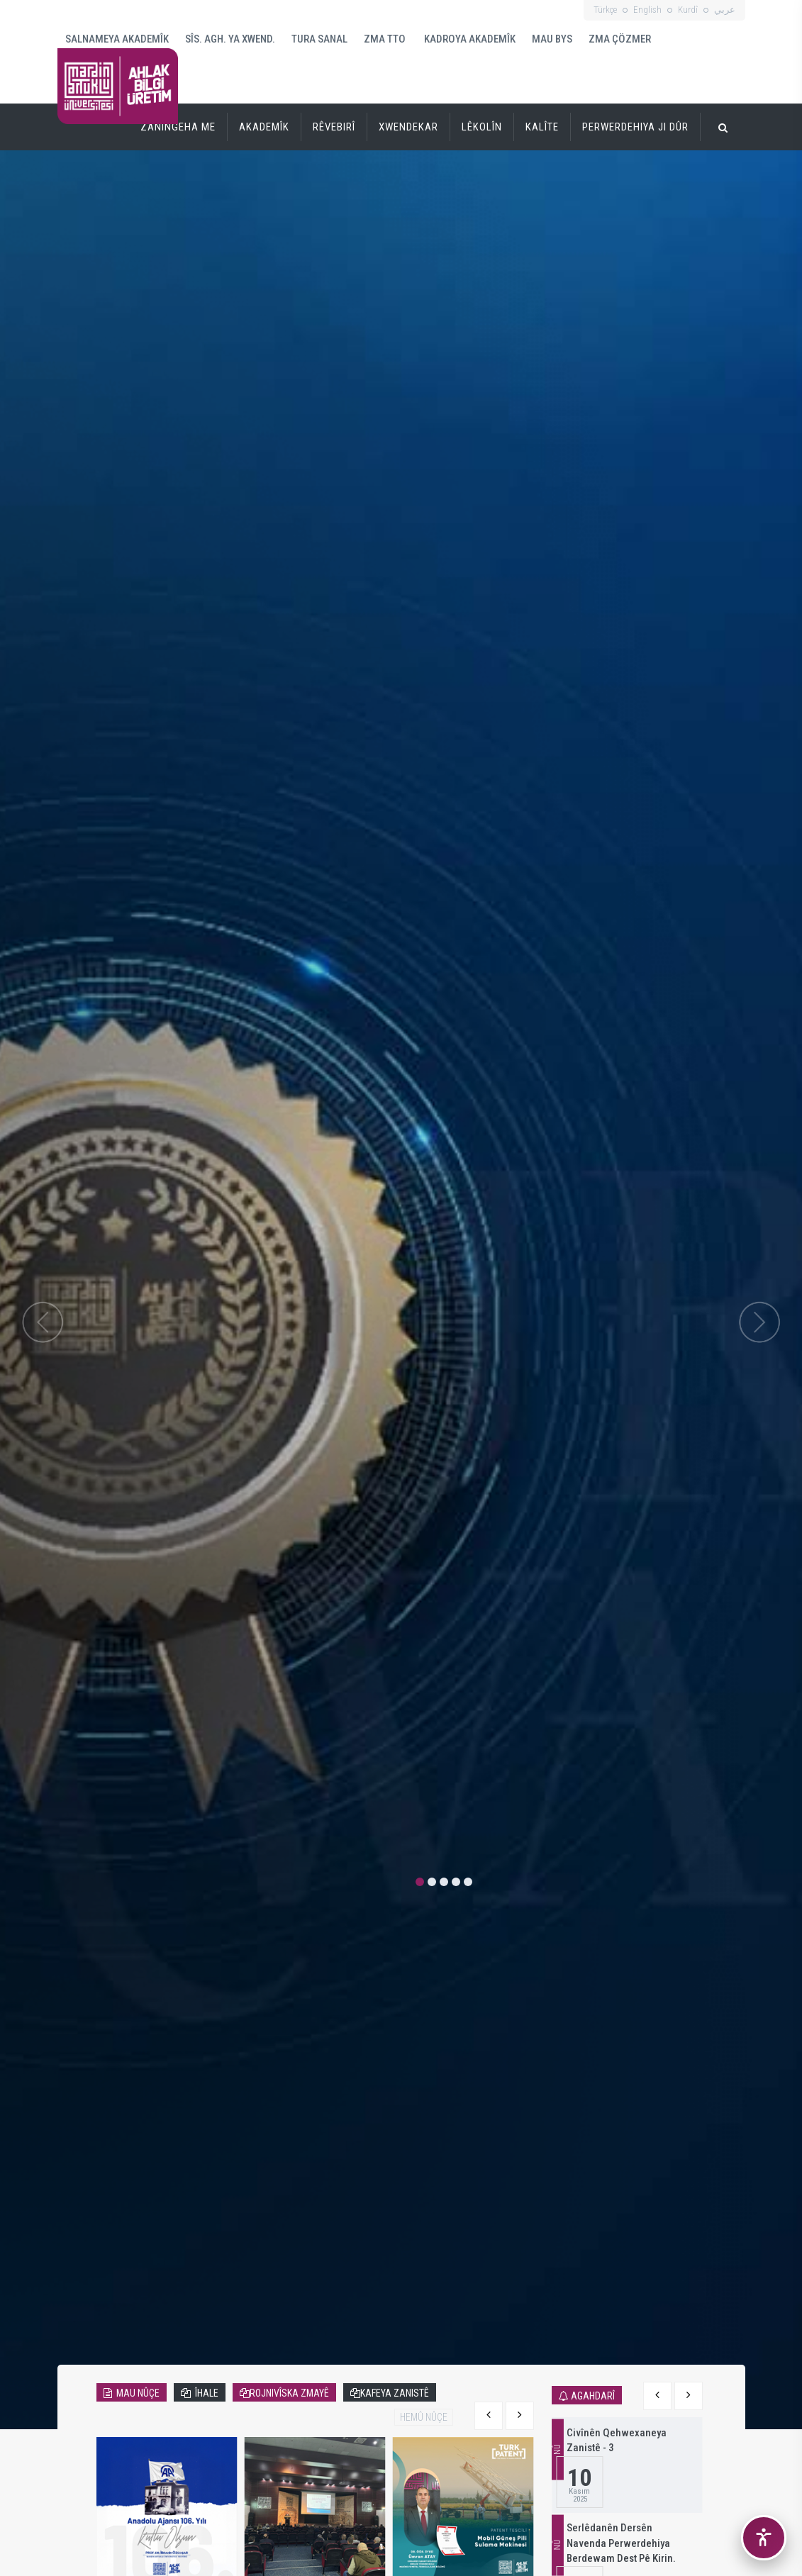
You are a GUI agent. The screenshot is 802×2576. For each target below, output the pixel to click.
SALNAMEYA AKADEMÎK (117, 39)
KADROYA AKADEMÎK (469, 39)
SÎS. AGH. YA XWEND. (230, 39)
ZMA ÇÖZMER (620, 39)
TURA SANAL (319, 39)
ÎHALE (204, 2393)
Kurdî (688, 9)
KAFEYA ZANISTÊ (394, 2393)
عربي (724, 9)
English (647, 9)
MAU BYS (552, 39)
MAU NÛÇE (136, 2393)
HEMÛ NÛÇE (423, 2417)
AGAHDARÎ (593, 2396)
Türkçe (605, 9)
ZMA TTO (385, 39)
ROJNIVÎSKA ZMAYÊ (289, 2393)
